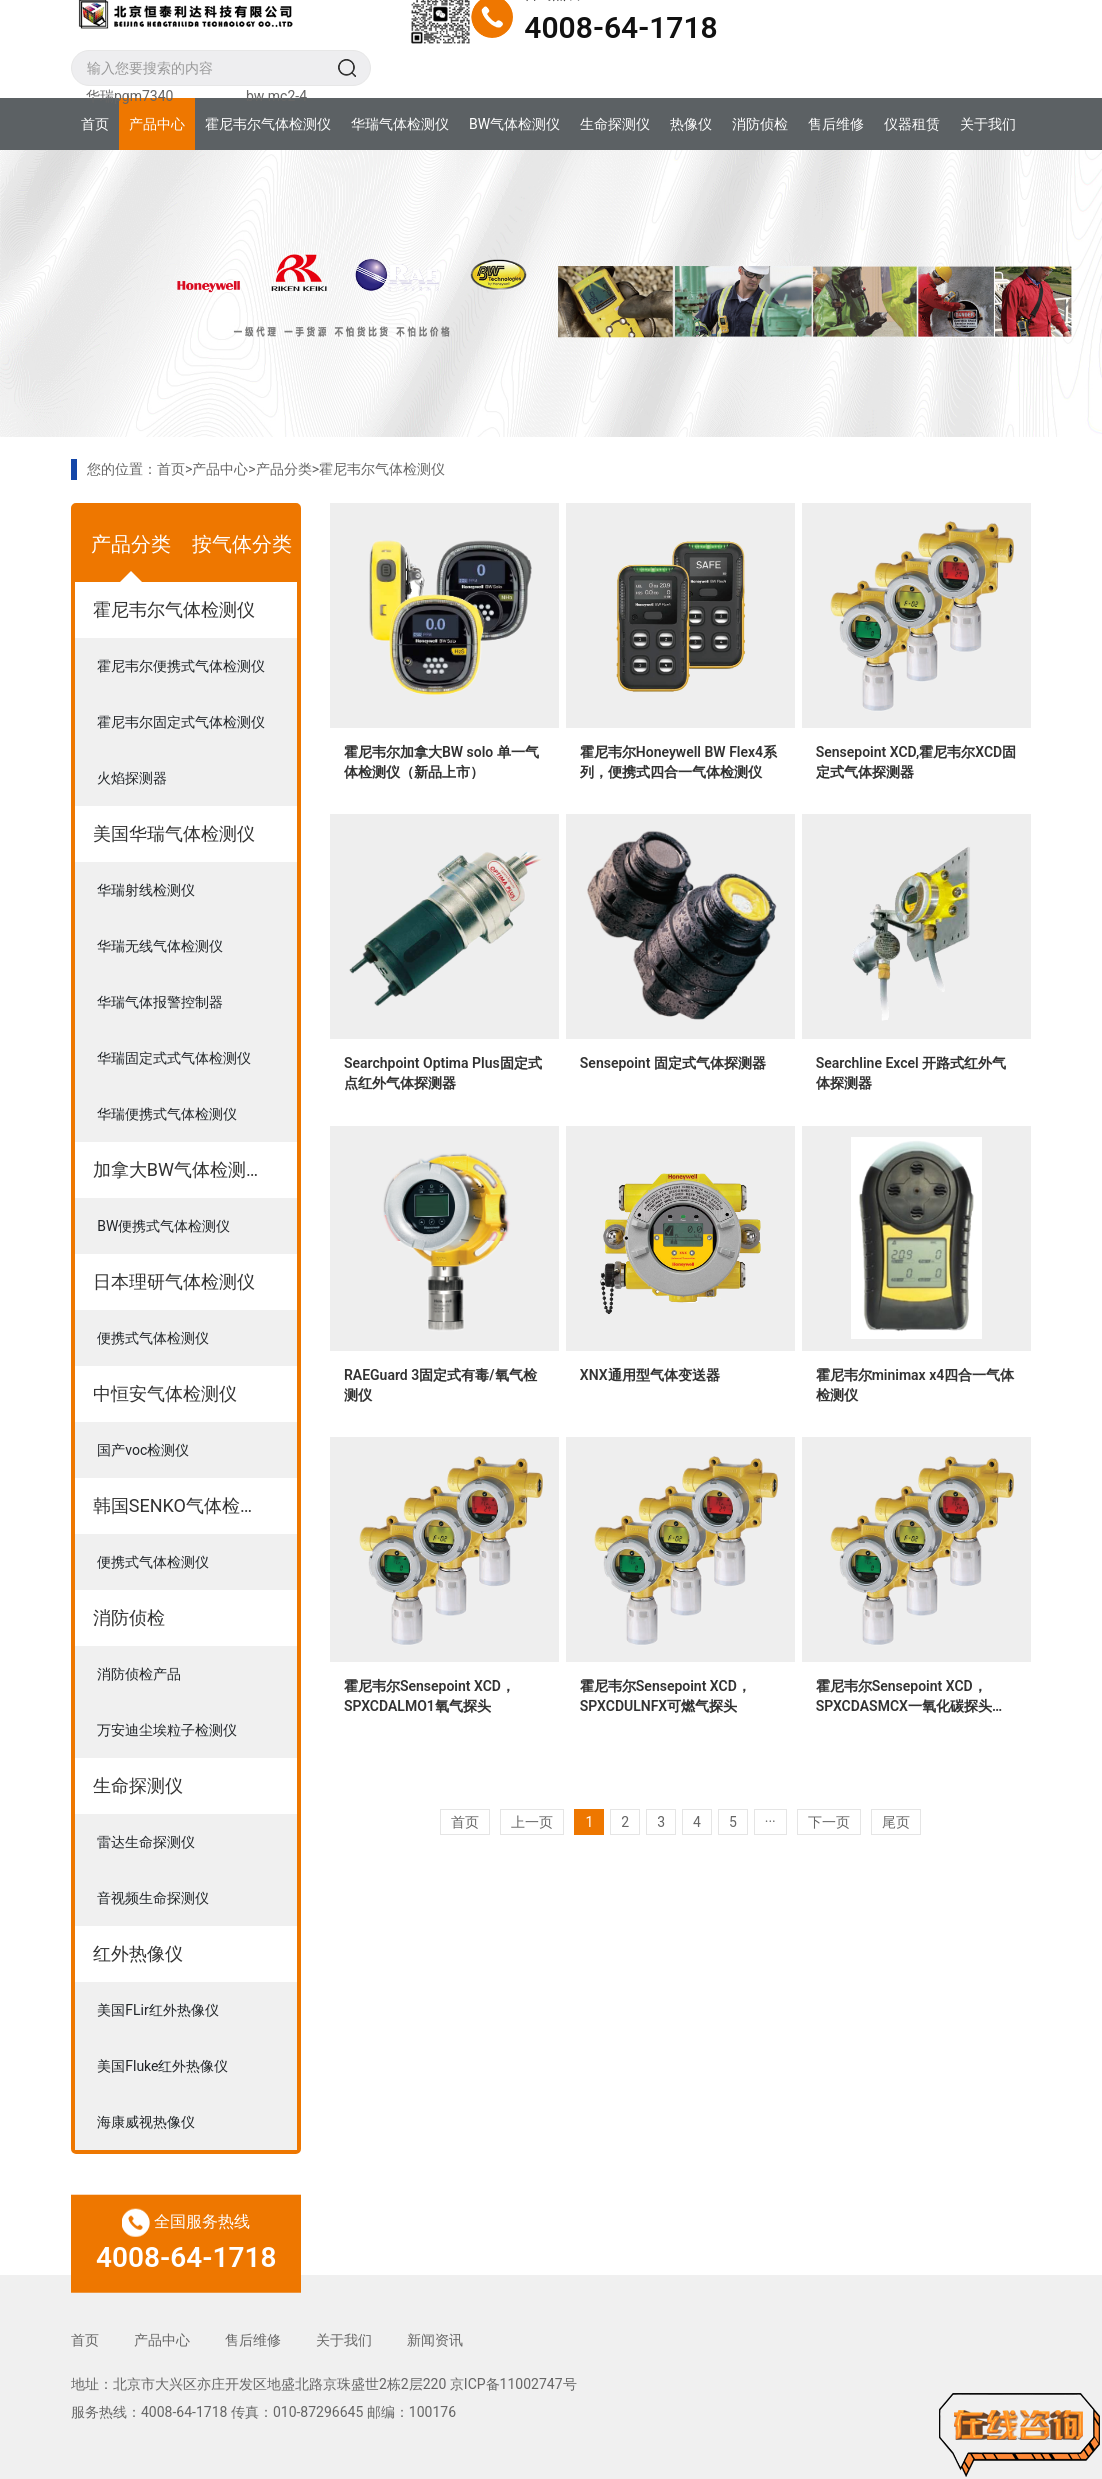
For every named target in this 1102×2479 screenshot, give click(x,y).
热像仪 (691, 124)
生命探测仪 (615, 124)
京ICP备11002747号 (513, 2384)
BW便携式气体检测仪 (163, 1226)
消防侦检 (760, 124)
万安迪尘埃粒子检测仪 (167, 1730)
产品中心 (157, 124)
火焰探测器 (132, 778)
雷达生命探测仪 (146, 1842)
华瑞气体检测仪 (400, 124)
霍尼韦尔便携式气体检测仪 (181, 666)
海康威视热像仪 (146, 2122)
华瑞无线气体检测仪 (160, 946)
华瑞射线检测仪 (146, 890)
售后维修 (836, 124)
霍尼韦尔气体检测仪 (268, 124)
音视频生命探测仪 (153, 1898)
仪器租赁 (912, 124)
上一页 (532, 1822)
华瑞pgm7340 (129, 96)
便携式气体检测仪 (153, 1338)
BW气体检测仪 (514, 124)
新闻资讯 (435, 2340)
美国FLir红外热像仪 (157, 2010)
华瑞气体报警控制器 (160, 1002)
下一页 (829, 1822)
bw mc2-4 (276, 96)
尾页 (896, 1822)
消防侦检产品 (139, 1674)
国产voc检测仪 (143, 1450)
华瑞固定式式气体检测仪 (174, 1058)
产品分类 (284, 469)
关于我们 (988, 124)
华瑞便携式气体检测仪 (167, 1114)
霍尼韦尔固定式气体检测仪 (181, 722)
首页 (95, 124)
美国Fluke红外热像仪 (162, 2066)
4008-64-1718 (620, 27)
